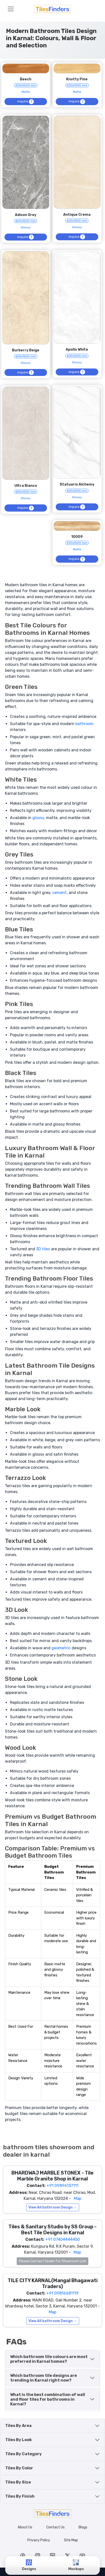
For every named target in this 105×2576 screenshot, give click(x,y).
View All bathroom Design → (52, 2207)
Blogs (83, 2527)
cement (59, 892)
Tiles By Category (23, 2454)
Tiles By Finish (20, 2496)
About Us (25, 2527)
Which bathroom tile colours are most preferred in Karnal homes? (49, 2359)
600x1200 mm (25, 221)
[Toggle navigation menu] (11, 9)
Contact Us (55, 2527)
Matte (26, 91)
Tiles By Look (18, 2439)
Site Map (71, 2540)
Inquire (25, 101)
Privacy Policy (38, 2540)
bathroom (84, 723)
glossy (38, 817)
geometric (61, 1648)
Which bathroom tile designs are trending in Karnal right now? (43, 2378)
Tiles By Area (18, 2425)
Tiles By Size (18, 2482)
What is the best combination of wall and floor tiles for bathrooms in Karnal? (47, 2399)
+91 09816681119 (62, 2293)
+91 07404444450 (62, 2239)
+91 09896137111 (62, 2185)
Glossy (26, 227)
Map (77, 2198)
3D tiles (43, 1249)
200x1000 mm (25, 85)
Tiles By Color (19, 2468)
